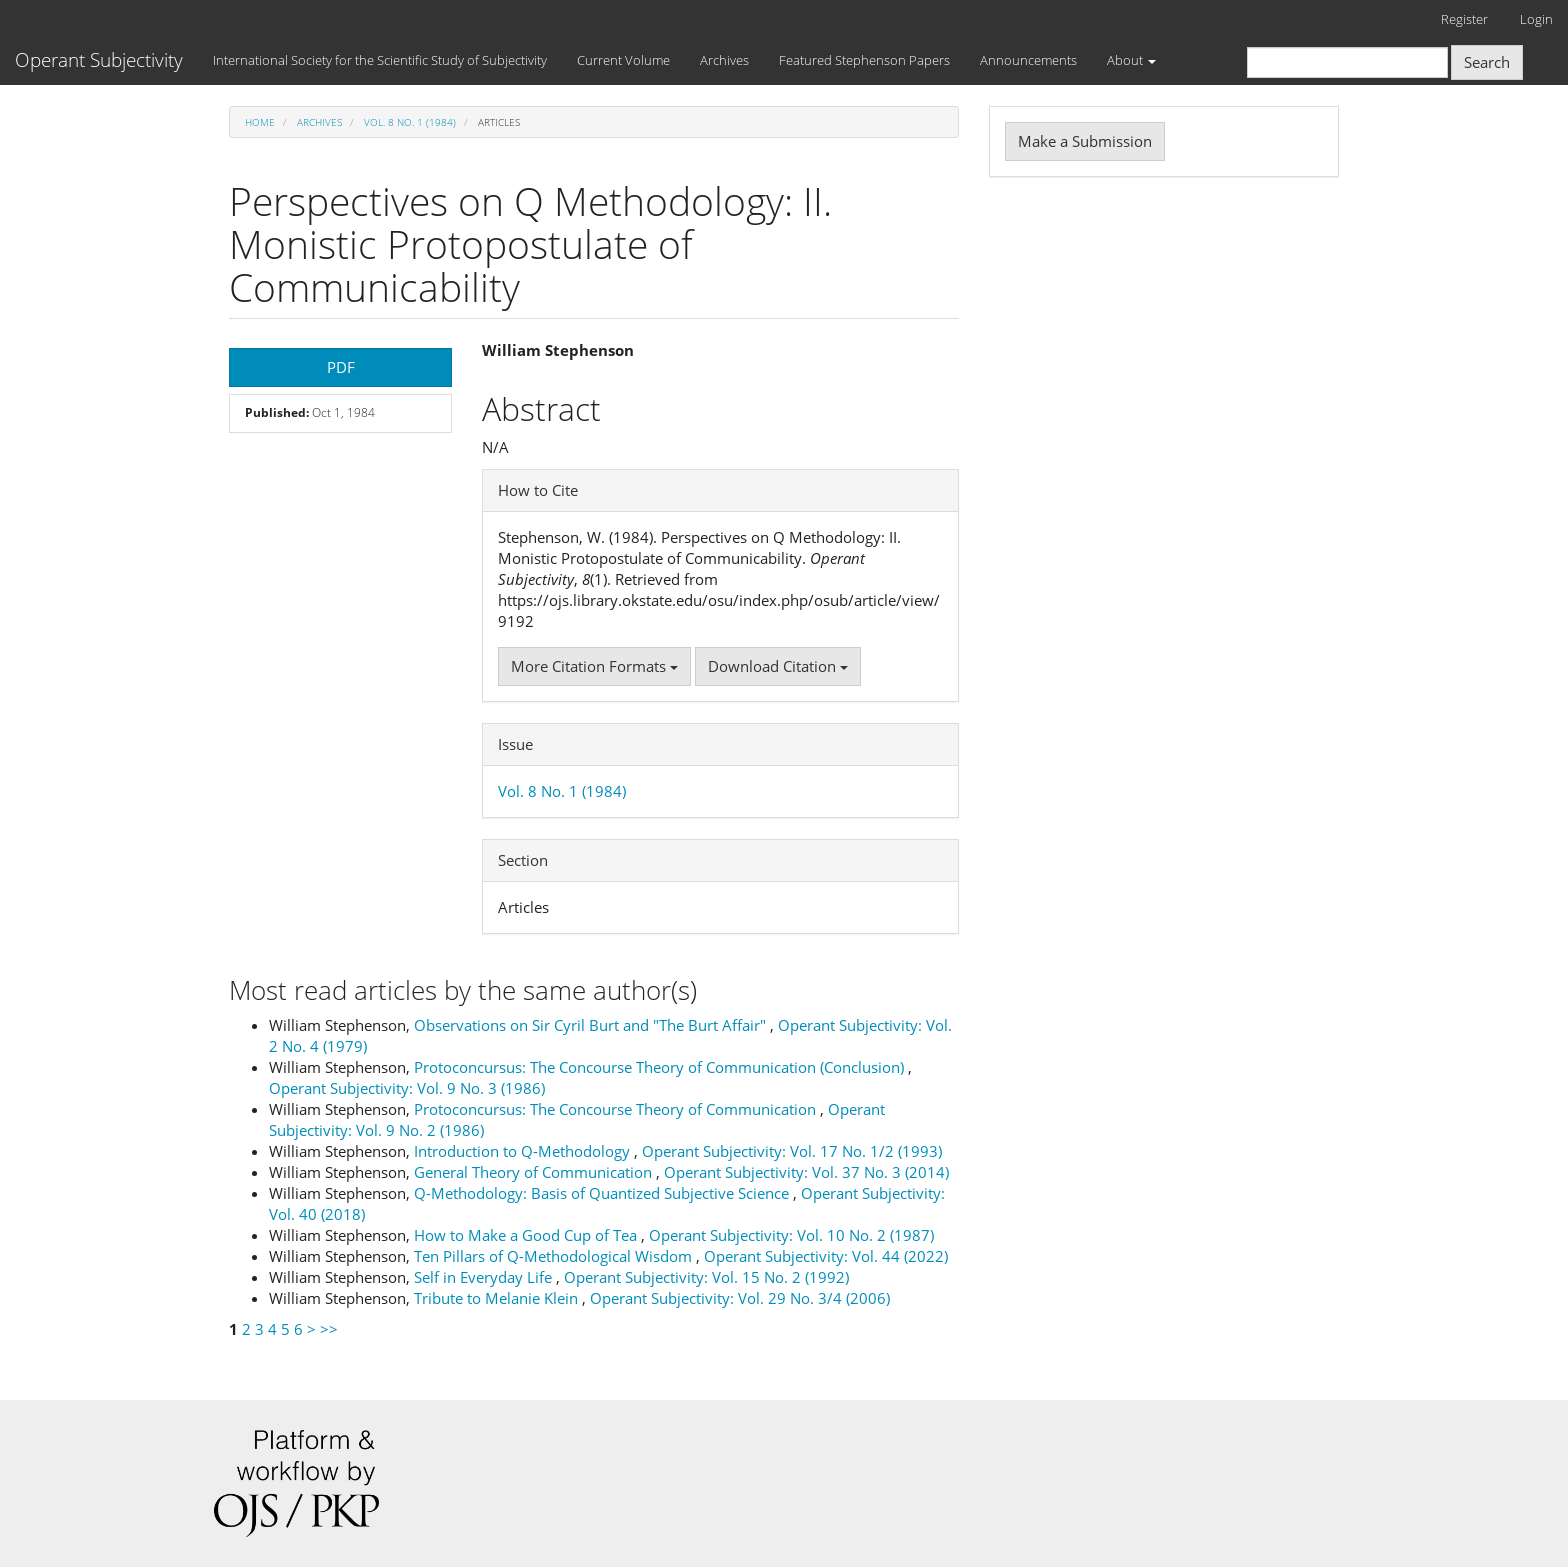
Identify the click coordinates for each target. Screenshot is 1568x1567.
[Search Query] (1347, 62)
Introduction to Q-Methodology (524, 1151)
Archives (724, 60)
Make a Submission (1085, 141)
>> (329, 1329)
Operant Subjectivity (99, 60)
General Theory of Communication (535, 1172)
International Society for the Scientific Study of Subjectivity (380, 60)
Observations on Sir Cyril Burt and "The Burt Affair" (592, 1025)
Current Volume (623, 60)
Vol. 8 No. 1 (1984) (410, 122)
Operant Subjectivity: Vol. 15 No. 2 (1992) (706, 1277)
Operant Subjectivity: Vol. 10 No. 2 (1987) (791, 1235)
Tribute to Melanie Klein (498, 1298)
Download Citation (778, 666)
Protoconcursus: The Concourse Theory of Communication (617, 1109)
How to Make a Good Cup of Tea (527, 1235)
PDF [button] (341, 367)
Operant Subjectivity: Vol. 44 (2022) (826, 1256)
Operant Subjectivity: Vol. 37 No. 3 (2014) (806, 1172)
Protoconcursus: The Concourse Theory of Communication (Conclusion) (661, 1067)
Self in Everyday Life (485, 1277)
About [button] (1131, 60)
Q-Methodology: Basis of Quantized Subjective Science (603, 1193)
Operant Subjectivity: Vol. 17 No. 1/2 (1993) (792, 1151)
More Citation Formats (594, 666)
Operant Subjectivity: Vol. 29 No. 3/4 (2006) (740, 1298)
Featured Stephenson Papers (864, 60)
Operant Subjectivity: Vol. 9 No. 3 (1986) (407, 1088)
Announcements (1028, 60)
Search (1487, 62)
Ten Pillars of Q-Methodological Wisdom (555, 1256)
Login (1536, 19)
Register (1464, 19)
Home (260, 122)
